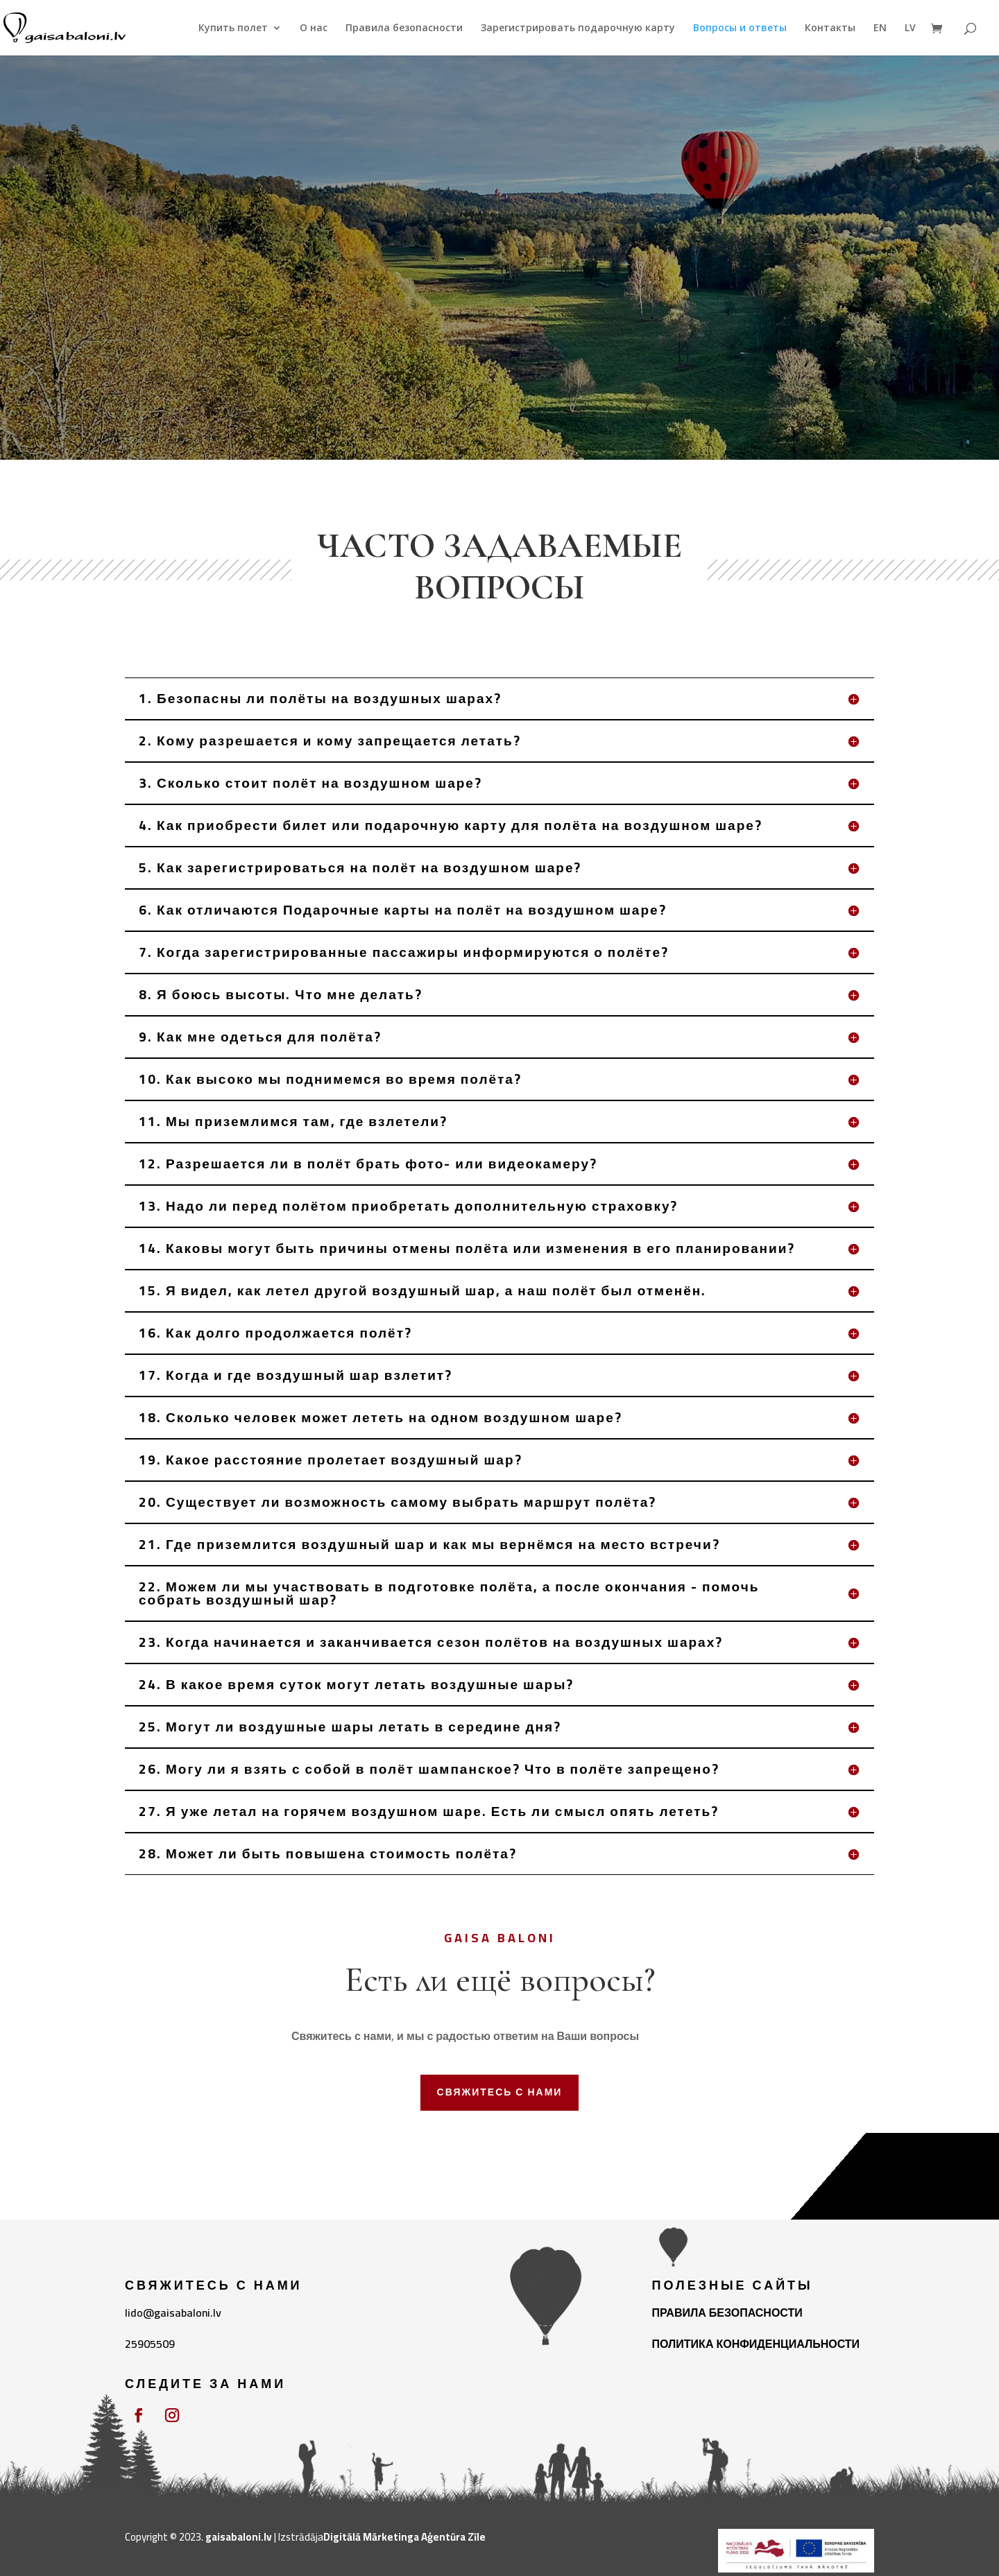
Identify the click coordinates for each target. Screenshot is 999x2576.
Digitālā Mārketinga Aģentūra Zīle (404, 2537)
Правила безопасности (404, 28)
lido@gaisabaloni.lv (173, 2312)
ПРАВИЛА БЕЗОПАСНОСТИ (727, 2312)
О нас (313, 28)
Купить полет (233, 28)
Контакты (830, 28)
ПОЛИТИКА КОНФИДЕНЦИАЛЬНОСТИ (756, 2343)
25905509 (150, 2343)
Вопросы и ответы (740, 28)
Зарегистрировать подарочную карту (578, 28)
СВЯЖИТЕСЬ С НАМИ (500, 2092)
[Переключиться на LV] (910, 39)
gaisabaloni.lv (238, 2537)
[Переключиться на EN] (880, 39)
